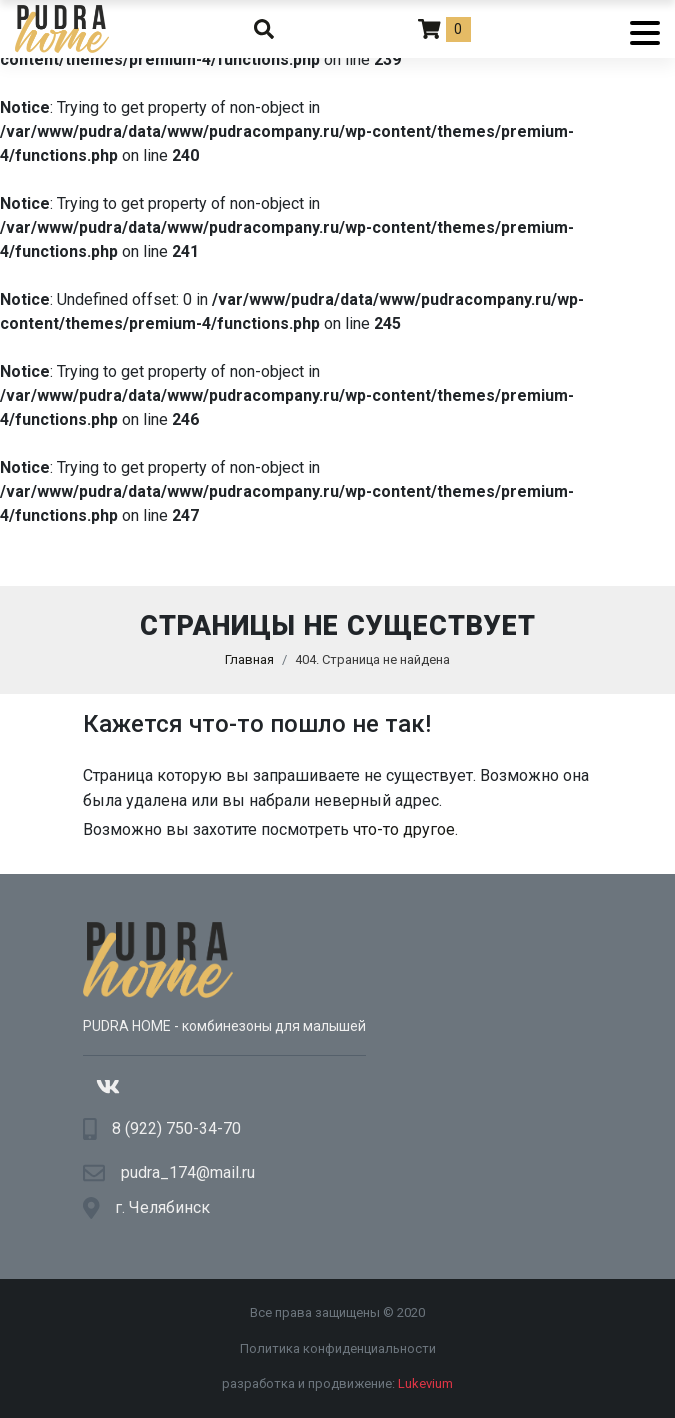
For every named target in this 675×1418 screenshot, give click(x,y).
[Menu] (637, 29)
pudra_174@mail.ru (188, 1172)
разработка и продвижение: (337, 1383)
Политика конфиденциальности (338, 1348)
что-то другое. (405, 829)
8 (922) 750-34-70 (176, 1128)
